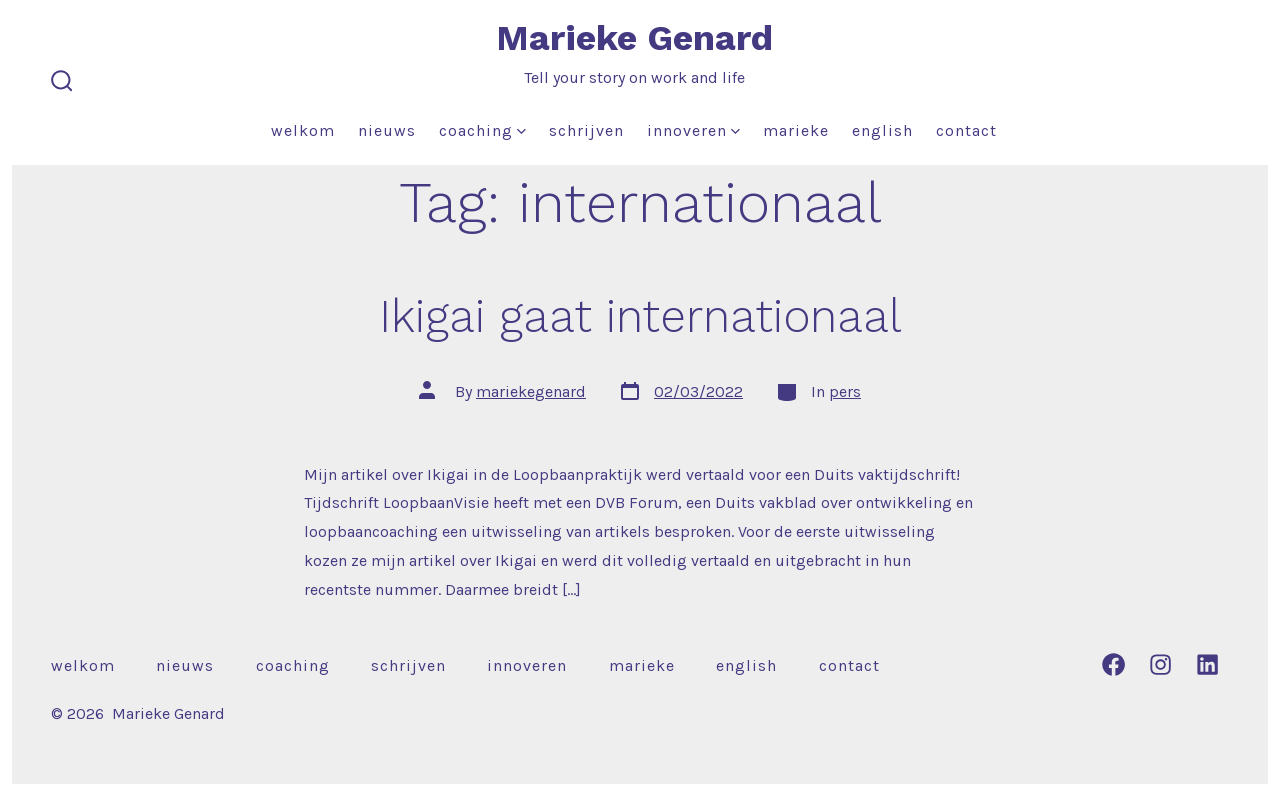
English (882, 130)
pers (845, 391)
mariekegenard (531, 391)
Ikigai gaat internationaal (640, 316)
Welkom (303, 130)
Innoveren (693, 130)
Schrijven (586, 130)
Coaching (482, 130)
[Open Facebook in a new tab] (1113, 664)
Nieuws (387, 130)
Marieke (796, 130)
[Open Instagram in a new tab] (1160, 664)
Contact (966, 130)
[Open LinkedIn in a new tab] (1207, 664)
